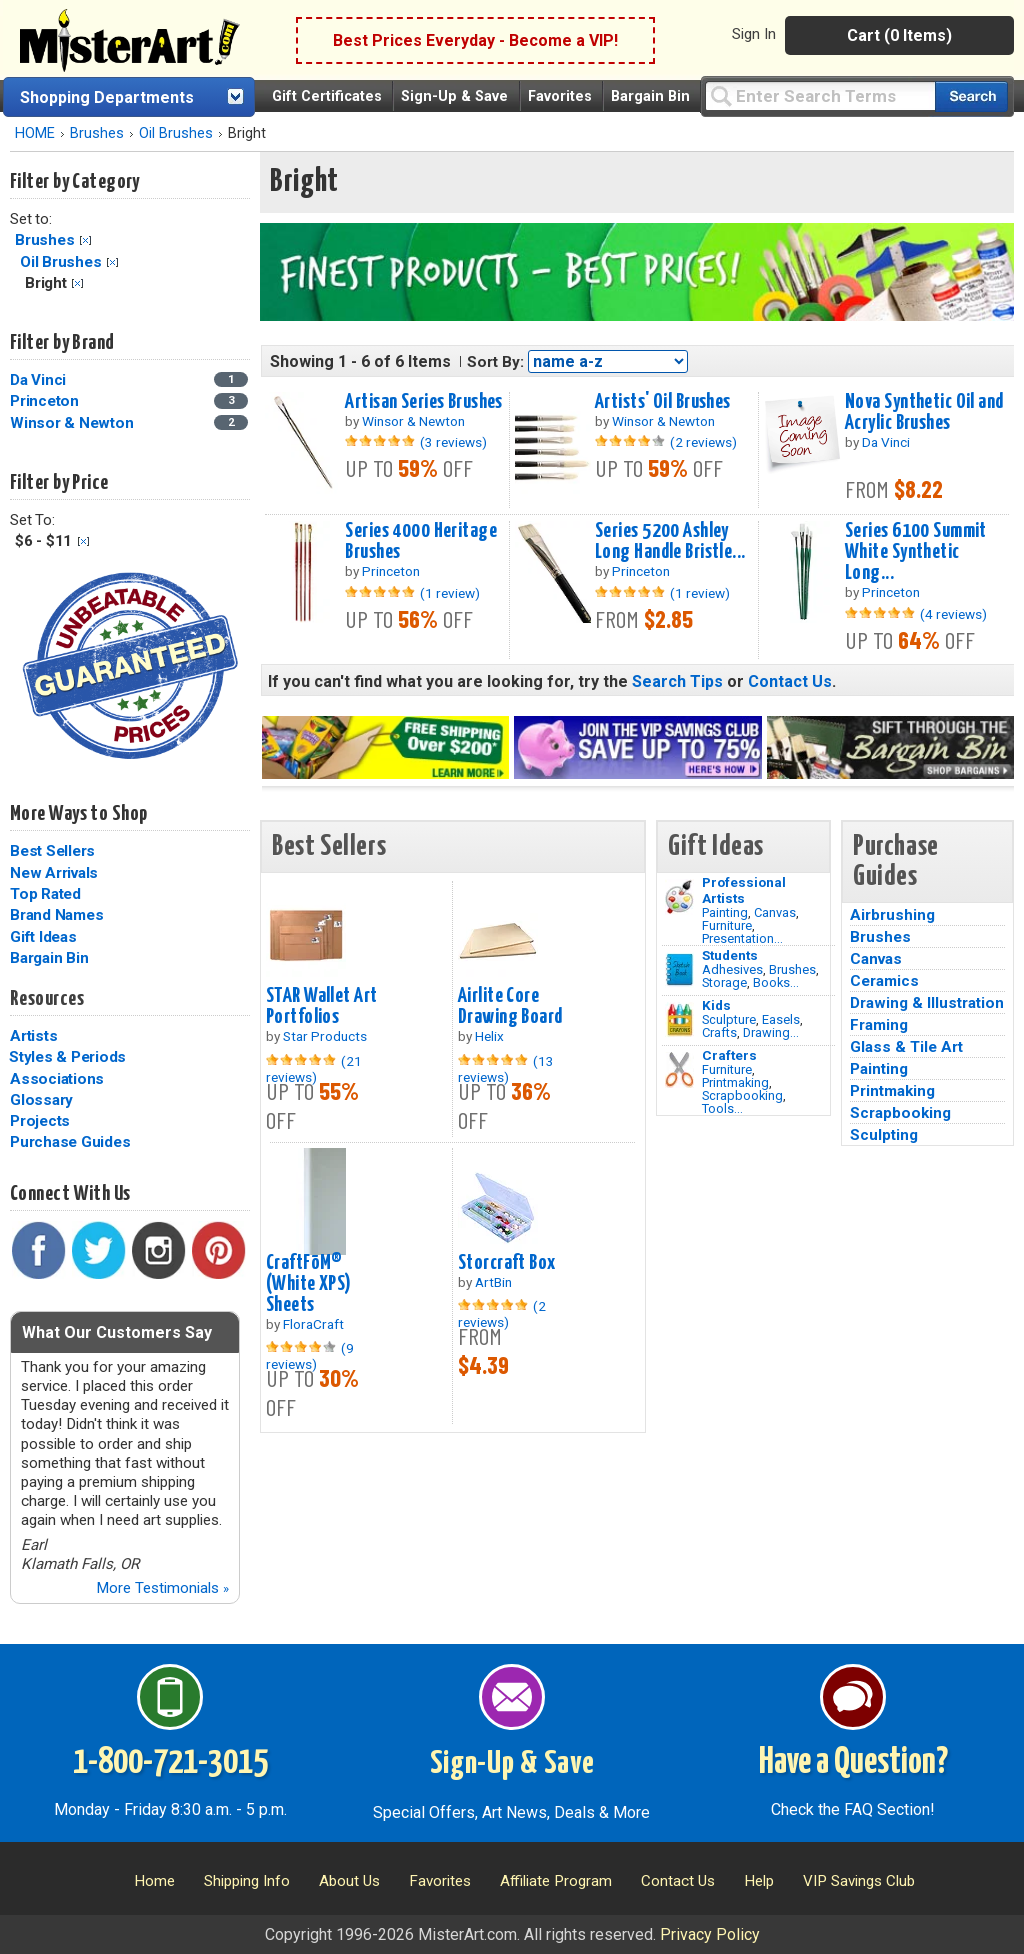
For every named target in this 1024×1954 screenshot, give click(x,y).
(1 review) (450, 593)
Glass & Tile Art (906, 1047)
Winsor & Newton (71, 423)
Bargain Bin (650, 96)
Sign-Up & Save (454, 96)
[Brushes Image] (679, 970)
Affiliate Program (556, 1881)
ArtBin (493, 1282)
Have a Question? (853, 1763)
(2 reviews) (703, 442)
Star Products (325, 1036)
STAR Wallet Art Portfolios (321, 1006)
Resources (47, 999)
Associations (57, 1079)
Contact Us (790, 681)
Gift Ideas (43, 937)
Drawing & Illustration (927, 1003)
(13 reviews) (506, 1069)
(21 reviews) (314, 1069)
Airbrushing (892, 915)
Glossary (41, 1100)
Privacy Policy (710, 1934)
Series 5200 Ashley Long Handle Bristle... (670, 541)
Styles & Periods (67, 1057)
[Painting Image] (679, 897)
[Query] (820, 95)
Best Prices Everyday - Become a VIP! (475, 40)
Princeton (44, 401)
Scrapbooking (742, 1095)
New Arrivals (54, 873)
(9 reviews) (310, 1356)
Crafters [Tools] (729, 1055)
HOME (35, 133)
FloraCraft (313, 1324)
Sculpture (729, 1019)
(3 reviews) (453, 442)
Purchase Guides (70, 1142)
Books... (776, 982)
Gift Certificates (327, 96)
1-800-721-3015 (170, 1763)
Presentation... (742, 938)
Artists (33, 1036)
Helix (489, 1036)
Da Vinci (38, 380)
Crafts (719, 1032)
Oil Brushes (176, 133)
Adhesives (732, 969)
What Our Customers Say (117, 1332)
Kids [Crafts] (716, 1005)
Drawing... (771, 1032)
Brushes (97, 133)
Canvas (775, 912)
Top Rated (45, 894)
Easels (781, 1019)
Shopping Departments (107, 97)
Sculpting (884, 1135)
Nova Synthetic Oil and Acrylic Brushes (924, 412)
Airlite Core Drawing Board (510, 1006)
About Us (349, 1881)
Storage (724, 982)
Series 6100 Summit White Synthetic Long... (916, 552)
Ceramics (884, 981)
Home (154, 1881)
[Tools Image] (679, 1070)
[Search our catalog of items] (971, 96)
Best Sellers (52, 851)
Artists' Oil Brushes (663, 402)
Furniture (727, 925)
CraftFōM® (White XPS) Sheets (309, 1284)
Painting (725, 912)
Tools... (722, 1108)
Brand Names (56, 915)
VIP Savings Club (859, 1881)
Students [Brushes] (730, 955)
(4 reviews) (953, 614)
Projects (40, 1121)
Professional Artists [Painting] (744, 890)
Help (759, 1881)
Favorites (560, 96)
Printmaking (735, 1082)
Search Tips (677, 681)
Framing (879, 1025)
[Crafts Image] (679, 1020)
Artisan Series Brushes (424, 402)
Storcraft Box (507, 1263)
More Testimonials (162, 1588)
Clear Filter (85, 240)
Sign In (754, 34)
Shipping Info (247, 1881)
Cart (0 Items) (899, 35)
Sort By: (495, 362)
